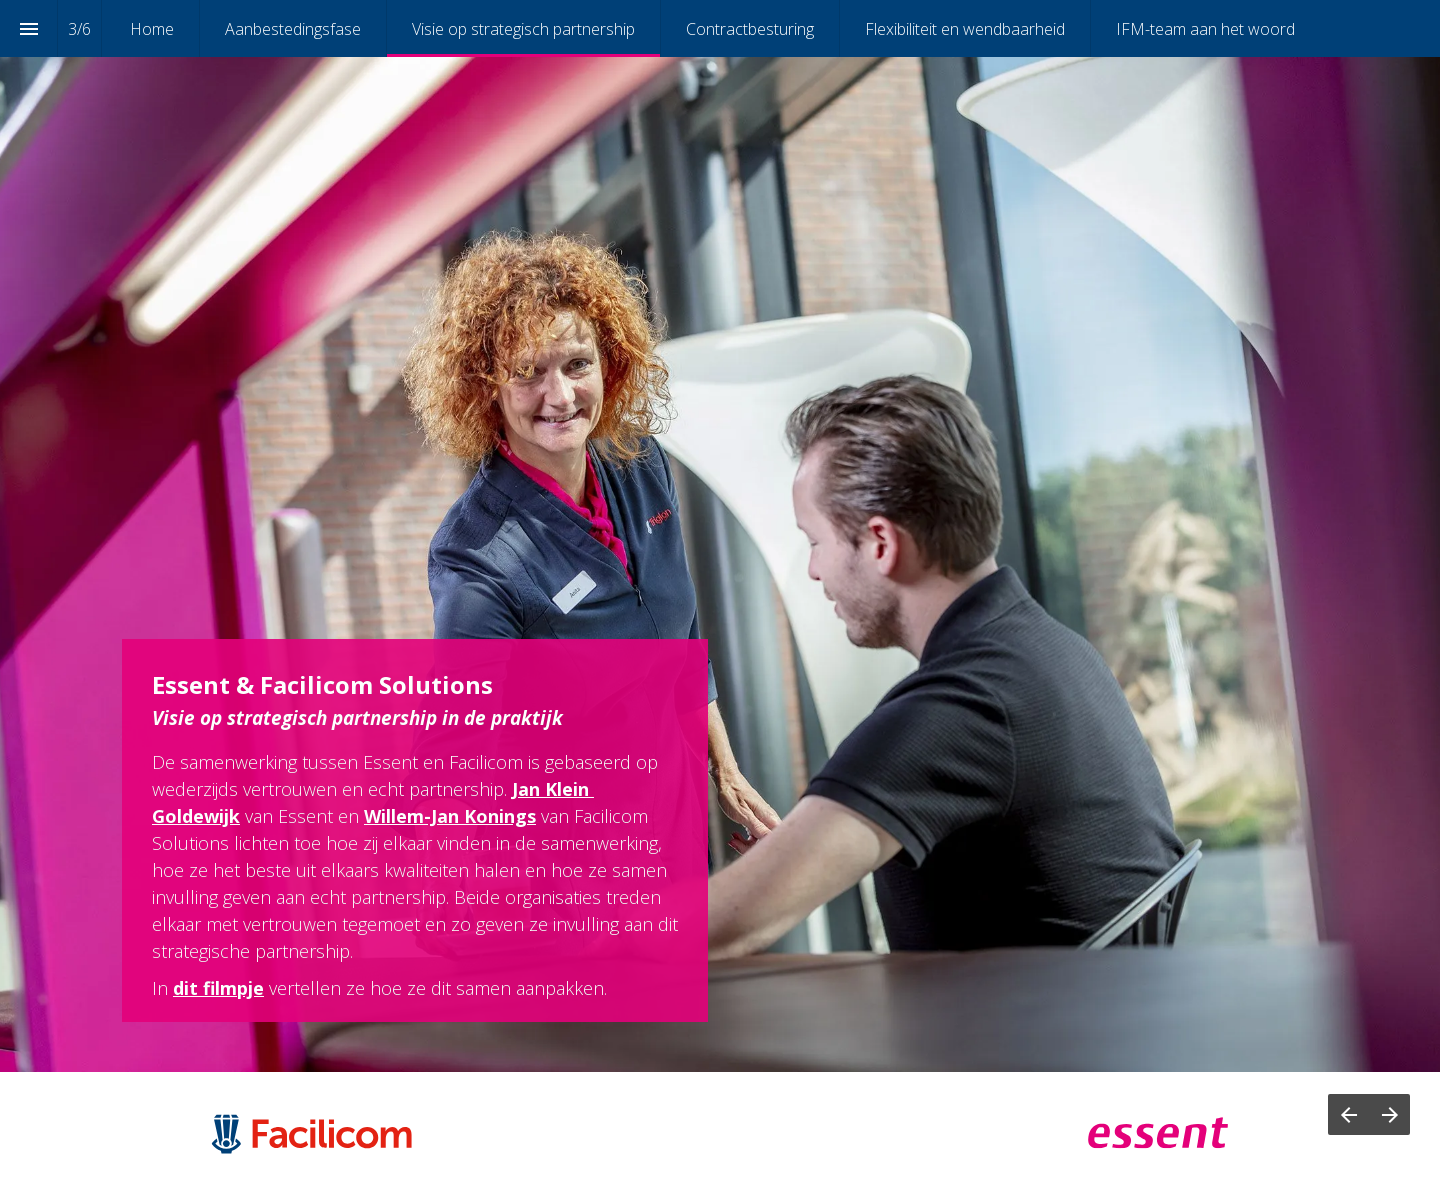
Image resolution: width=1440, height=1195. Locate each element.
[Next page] (1389, 1114)
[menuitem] (152, 28)
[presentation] (720, 536)
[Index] (28, 28)
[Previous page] (1348, 1114)
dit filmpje (218, 988)
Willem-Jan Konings (450, 816)
